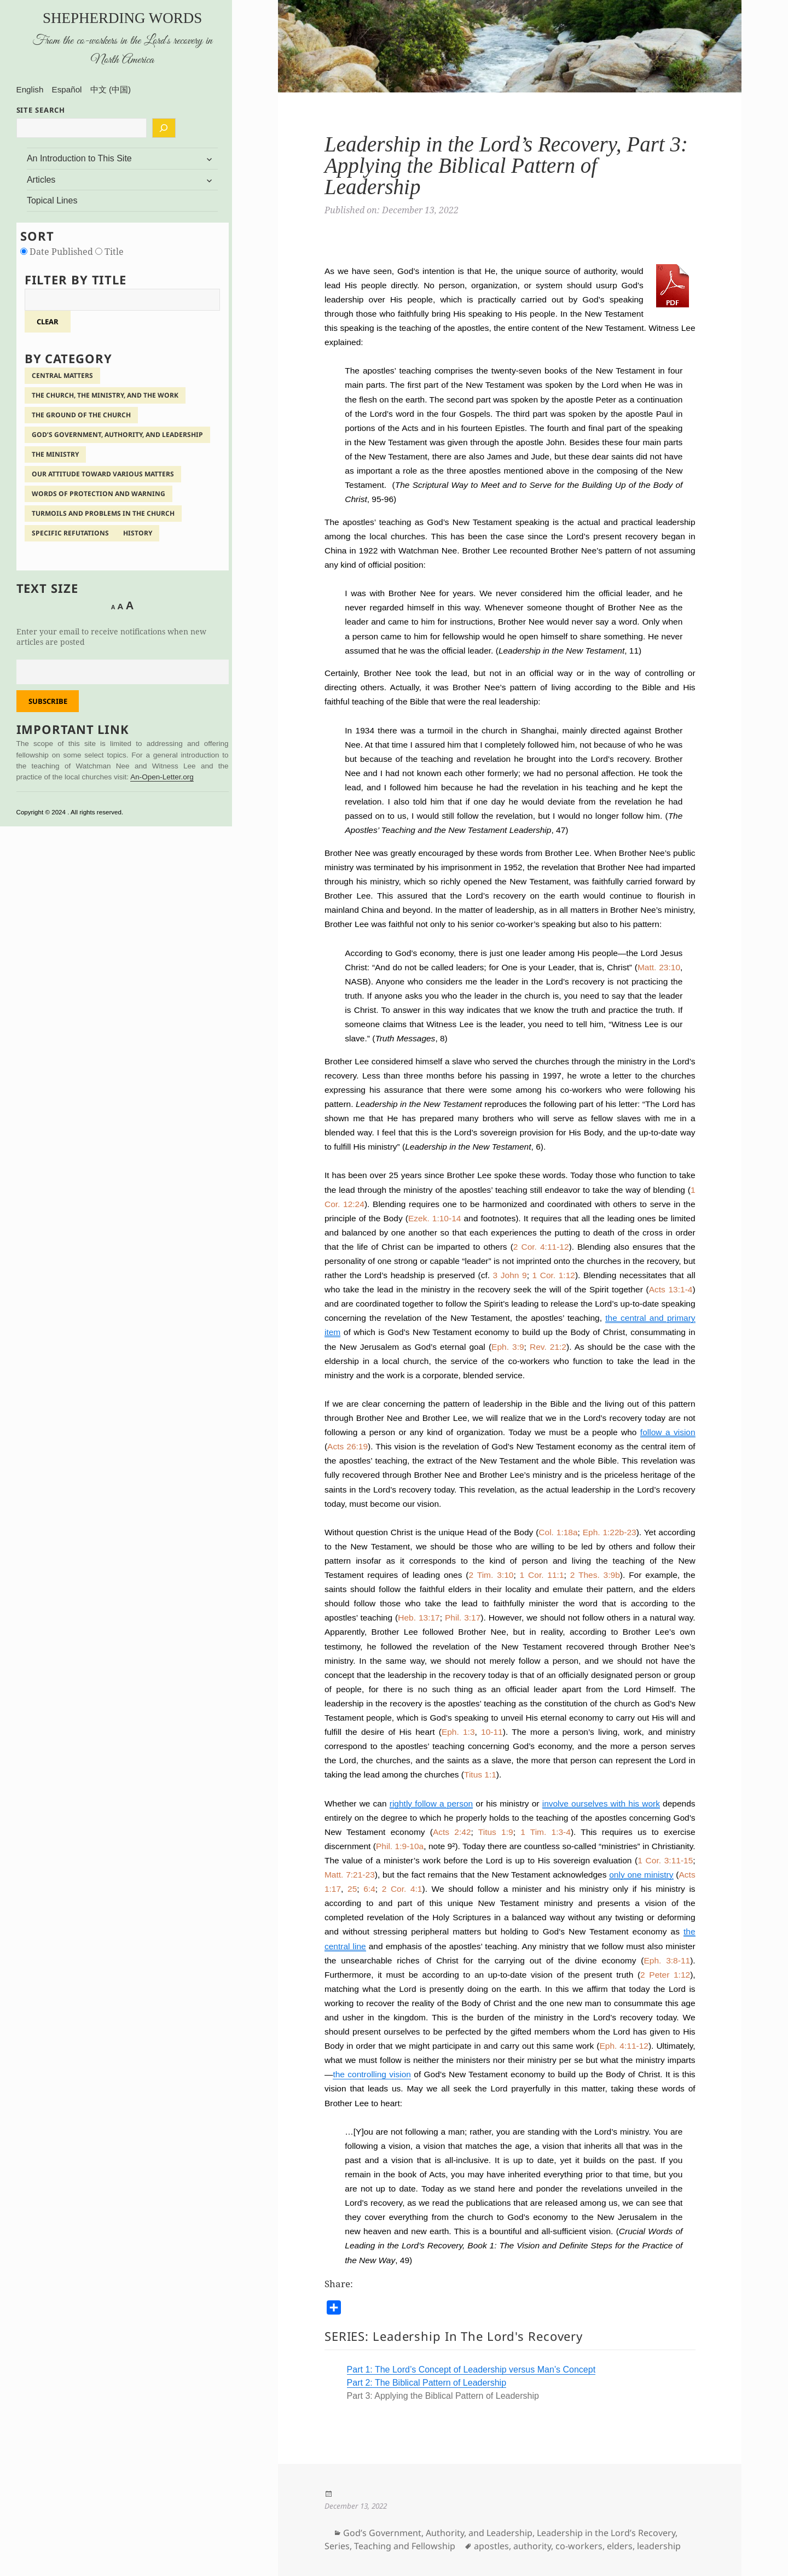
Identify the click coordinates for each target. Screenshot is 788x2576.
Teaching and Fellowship (404, 2546)
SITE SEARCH (41, 110)
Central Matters (62, 375)
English (30, 89)
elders (620, 2546)
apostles (491, 2546)
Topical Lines (52, 200)
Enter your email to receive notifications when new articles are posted (111, 636)
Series (337, 2546)
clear (48, 322)
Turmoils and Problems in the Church (103, 513)
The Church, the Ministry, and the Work (105, 395)
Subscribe (47, 701)
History (137, 533)
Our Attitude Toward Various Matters (103, 474)
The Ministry (55, 454)
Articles (41, 179)
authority (532, 2546)
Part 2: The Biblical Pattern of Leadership (426, 2382)
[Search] (163, 128)
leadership (659, 2546)
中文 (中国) (110, 89)
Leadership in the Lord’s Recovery (606, 2533)
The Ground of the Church (81, 414)
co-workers (578, 2546)
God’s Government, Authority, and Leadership (117, 434)
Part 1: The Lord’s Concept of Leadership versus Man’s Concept (471, 2369)
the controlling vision (372, 2074)
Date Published (57, 252)
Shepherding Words (122, 18)
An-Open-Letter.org (162, 777)
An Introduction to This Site (79, 158)
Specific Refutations (70, 533)
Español (67, 89)
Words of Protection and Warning (98, 493)
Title (109, 252)
